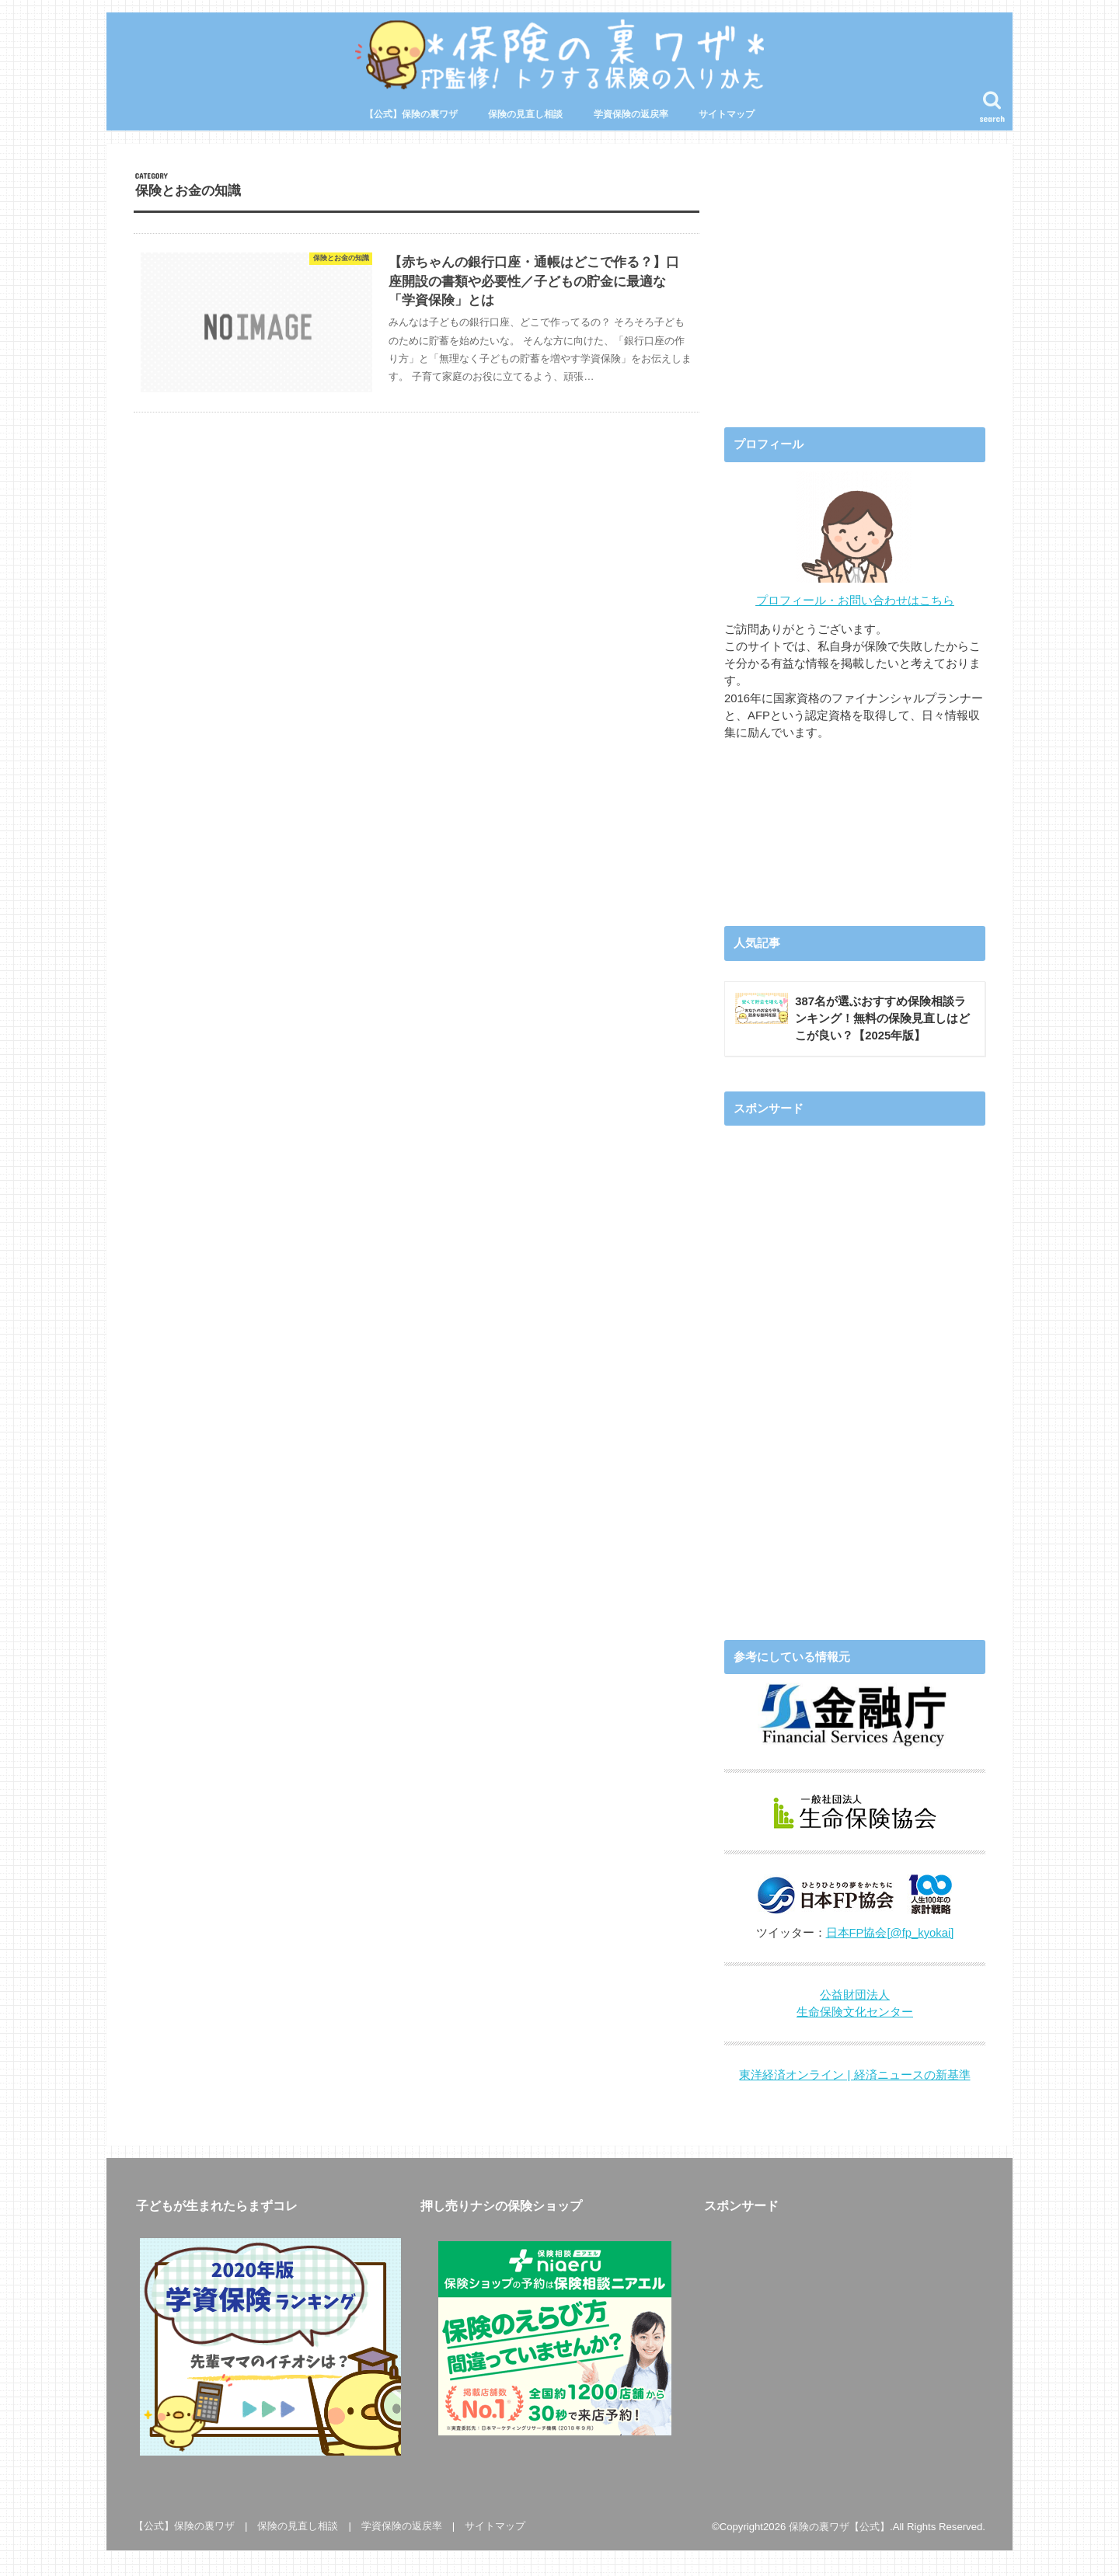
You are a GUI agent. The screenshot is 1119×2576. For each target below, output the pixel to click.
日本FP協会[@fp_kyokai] (890, 1932)
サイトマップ (727, 114)
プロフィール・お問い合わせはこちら (855, 600)
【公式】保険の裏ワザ (411, 114)
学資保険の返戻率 (631, 114)
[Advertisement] (854, 279)
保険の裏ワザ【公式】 (839, 2526)
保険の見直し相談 (525, 114)
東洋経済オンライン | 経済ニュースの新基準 (854, 2075)
